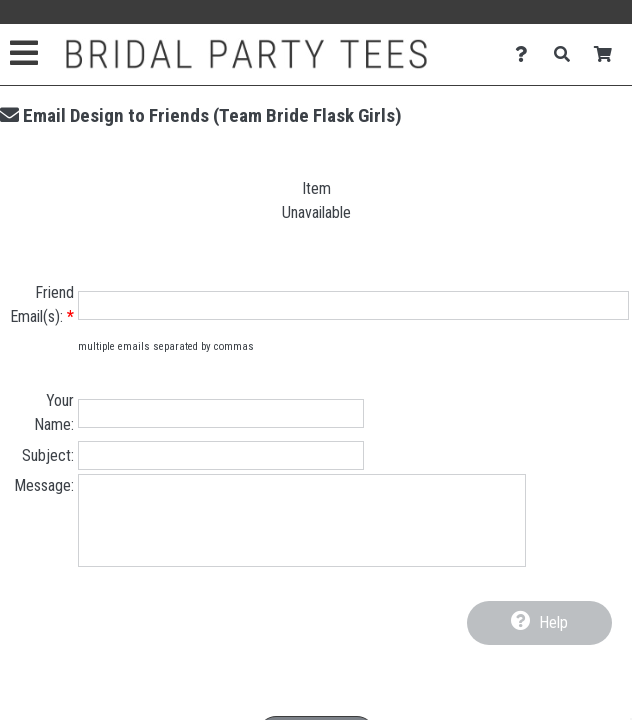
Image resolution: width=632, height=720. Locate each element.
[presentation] (316, 660)
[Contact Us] (526, 54)
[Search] (567, 54)
